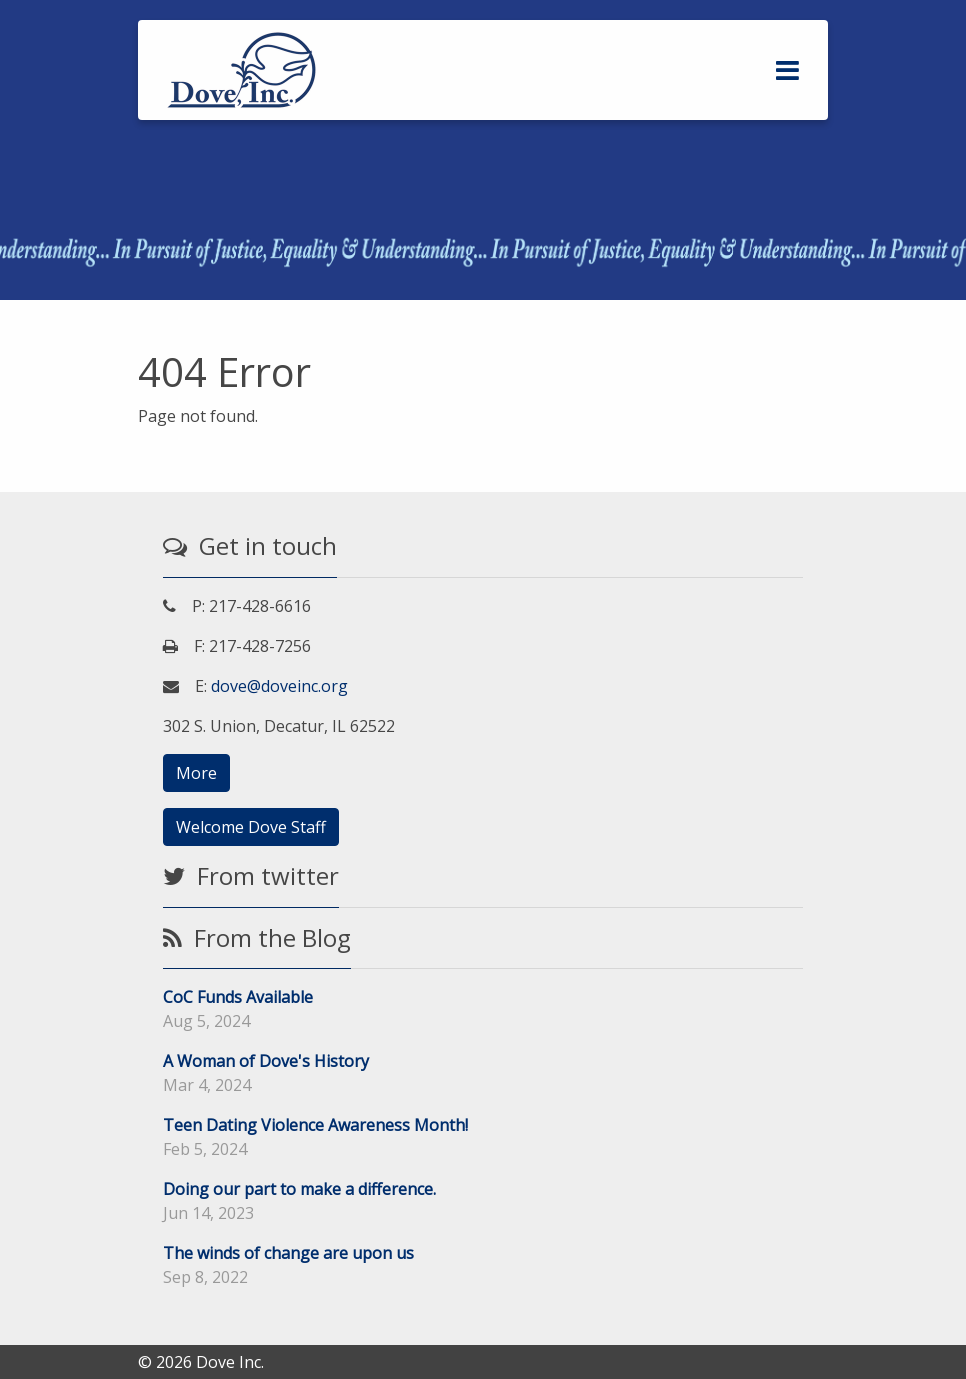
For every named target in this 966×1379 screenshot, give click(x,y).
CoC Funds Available (238, 997)
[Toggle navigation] (787, 70)
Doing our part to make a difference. (299, 1189)
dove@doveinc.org (279, 686)
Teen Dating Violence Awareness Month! (315, 1125)
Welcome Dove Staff (251, 827)
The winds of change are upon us (288, 1253)
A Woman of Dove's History (266, 1061)
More (196, 773)
